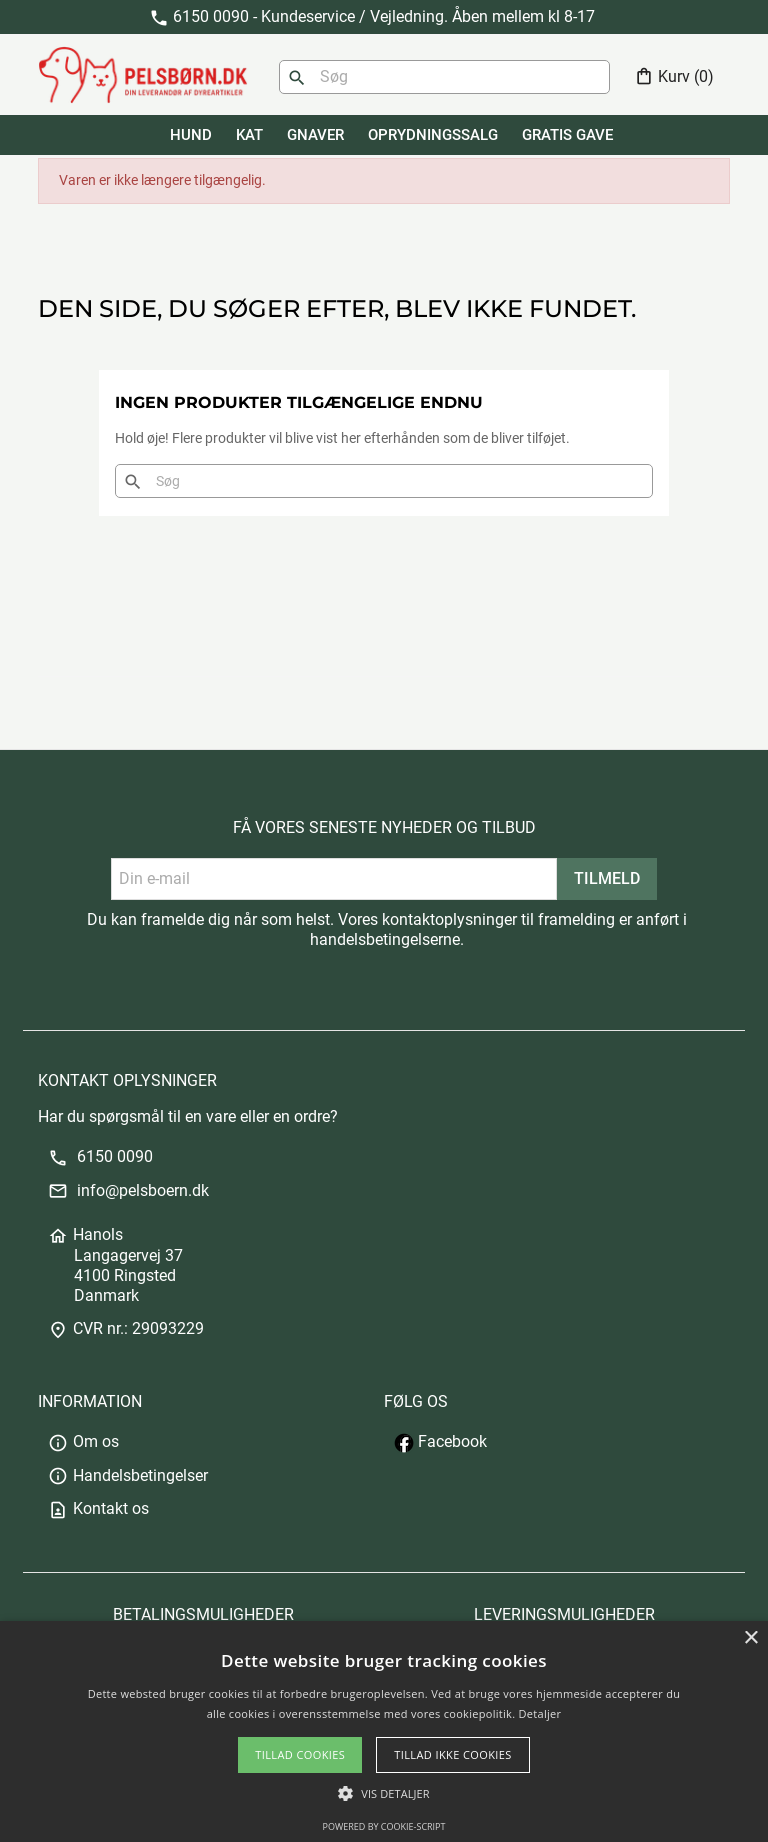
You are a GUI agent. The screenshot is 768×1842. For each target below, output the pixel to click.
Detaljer (540, 1713)
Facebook (440, 1441)
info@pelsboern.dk (128, 1190)
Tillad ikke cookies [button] (453, 1754)
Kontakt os (98, 1508)
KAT (249, 135)
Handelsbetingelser (128, 1475)
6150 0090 (100, 1156)
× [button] (750, 1638)
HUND (191, 135)
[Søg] (444, 77)
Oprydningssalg (433, 135)
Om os (83, 1441)
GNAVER (315, 135)
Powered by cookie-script (384, 1826)
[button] (383, 1793)
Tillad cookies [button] (300, 1754)
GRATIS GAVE (567, 135)
